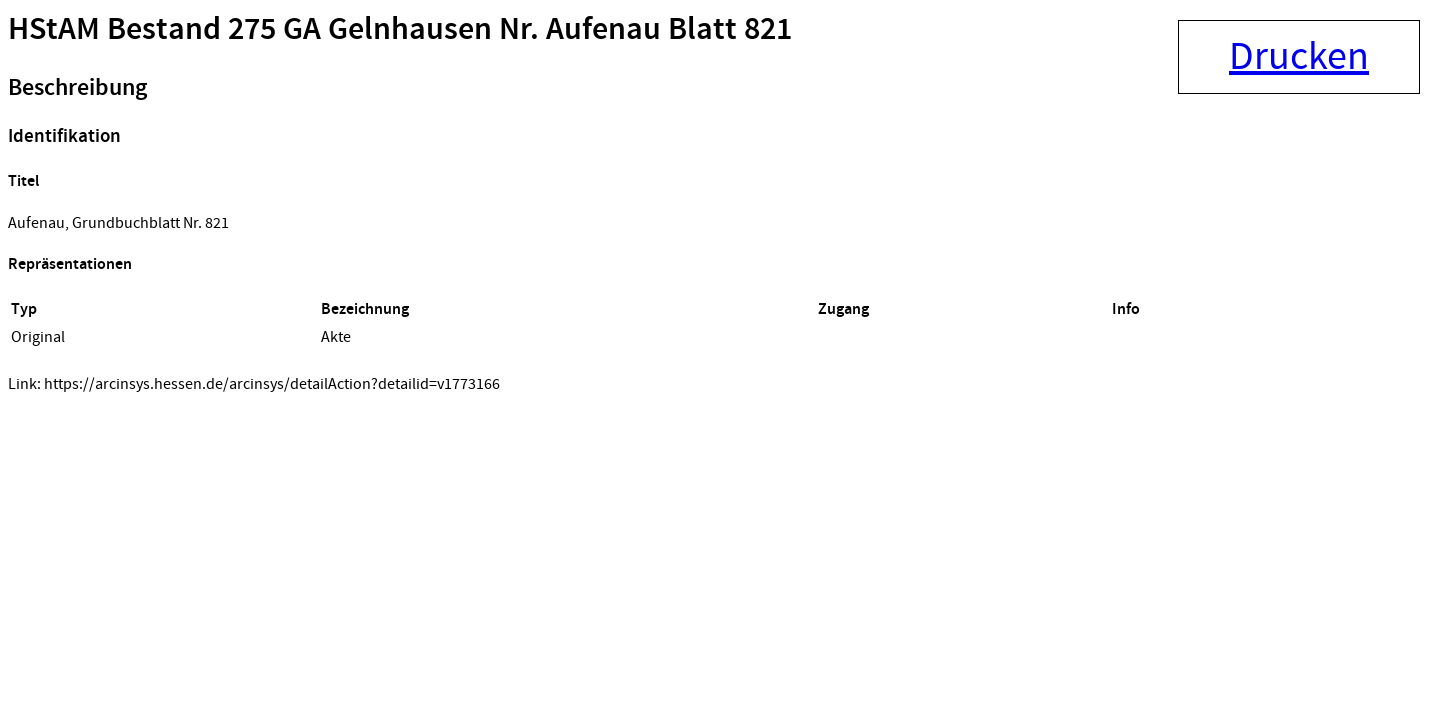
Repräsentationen (70, 264)
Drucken (1299, 57)
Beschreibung (77, 88)
